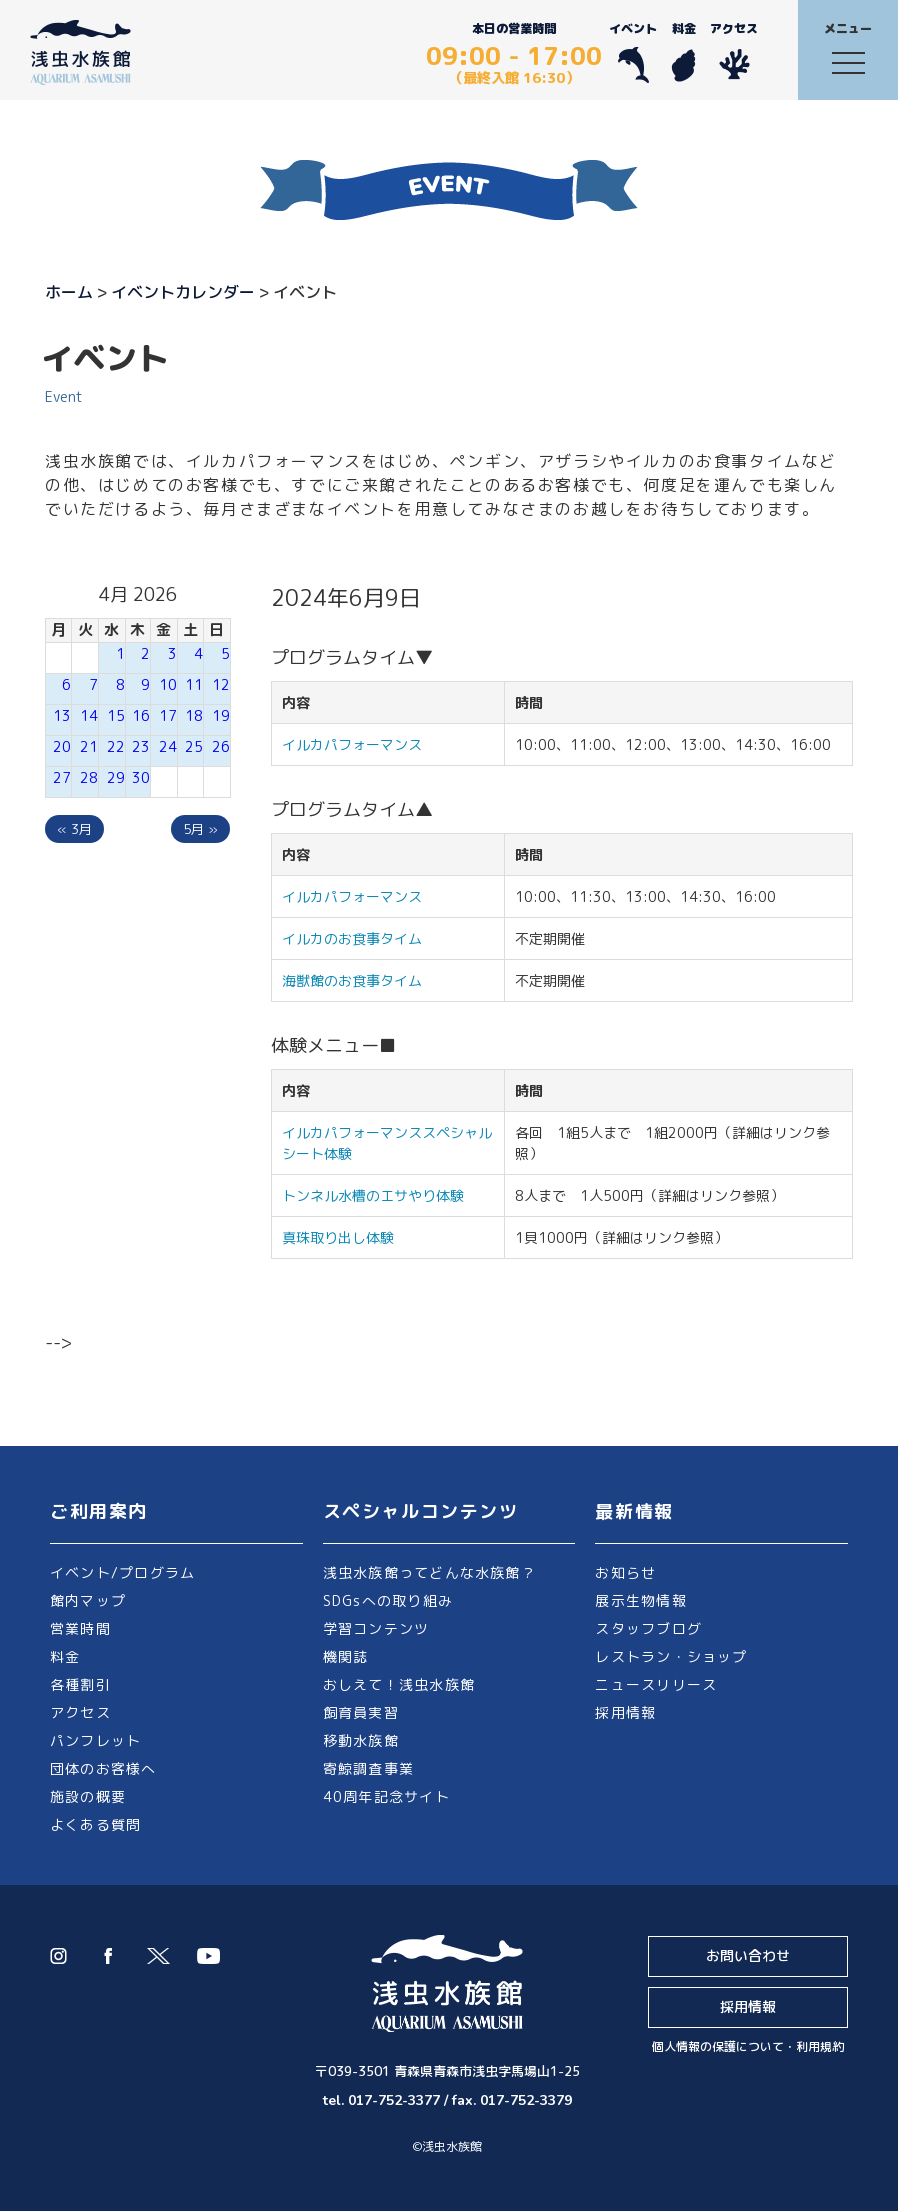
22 (116, 746)
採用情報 (625, 1712)
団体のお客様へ (103, 1768)
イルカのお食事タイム (352, 938)
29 (116, 777)
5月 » (200, 829)
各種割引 (80, 1684)
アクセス (734, 51)
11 (194, 684)
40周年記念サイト (386, 1796)
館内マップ (88, 1600)
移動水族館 (361, 1740)
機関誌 (346, 1656)
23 (141, 746)
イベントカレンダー (183, 292)
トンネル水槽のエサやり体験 (373, 1195)
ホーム (69, 292)
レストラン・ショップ (671, 1656)
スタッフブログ (648, 1628)
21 (89, 746)
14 (89, 715)
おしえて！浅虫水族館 (399, 1684)
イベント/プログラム (122, 1572)
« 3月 (74, 829)
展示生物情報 (640, 1600)
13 (62, 715)
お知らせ (625, 1572)
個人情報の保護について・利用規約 (748, 2046)
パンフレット (95, 1740)
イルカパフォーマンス (359, 744)
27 (62, 777)
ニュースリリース (656, 1684)
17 (168, 715)
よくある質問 (95, 1824)
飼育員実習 (361, 1712)
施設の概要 (88, 1796)
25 (194, 746)
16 (141, 715)
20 (62, 746)
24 (168, 746)
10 (168, 684)
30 (141, 777)
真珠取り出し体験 (338, 1237)
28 (89, 777)
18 (194, 715)
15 (116, 715)
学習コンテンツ (376, 1628)
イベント (633, 51)
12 (221, 684)
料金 (683, 51)
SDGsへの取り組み (388, 1600)
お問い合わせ (748, 1955)
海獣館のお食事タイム (352, 980)
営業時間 (80, 1628)
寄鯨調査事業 (368, 1768)
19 (221, 715)
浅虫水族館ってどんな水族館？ (429, 1572)
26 (221, 746)
